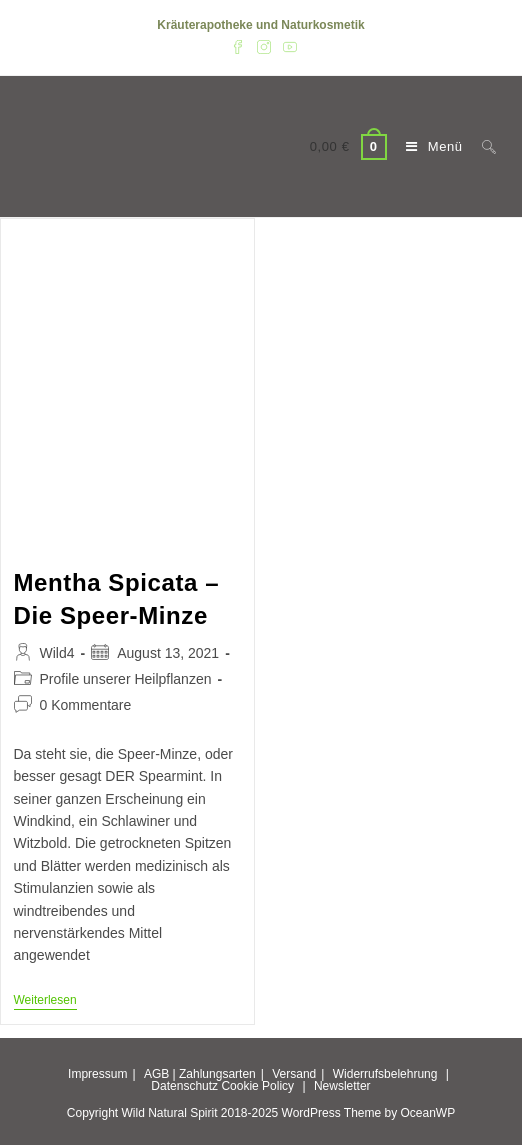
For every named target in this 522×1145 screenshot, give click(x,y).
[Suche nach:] (481, 146)
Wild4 (57, 653)
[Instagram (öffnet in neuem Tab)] (264, 46)
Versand (294, 1074)
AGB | (160, 1074)
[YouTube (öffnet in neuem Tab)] (287, 46)
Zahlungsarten (217, 1074)
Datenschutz (184, 1086)
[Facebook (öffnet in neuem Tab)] (238, 46)
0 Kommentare (86, 705)
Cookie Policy (257, 1086)
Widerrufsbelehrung (385, 1074)
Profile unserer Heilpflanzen (126, 679)
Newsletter (342, 1086)
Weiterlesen (45, 1001)
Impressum (97, 1074)
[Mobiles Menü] (429, 146)
